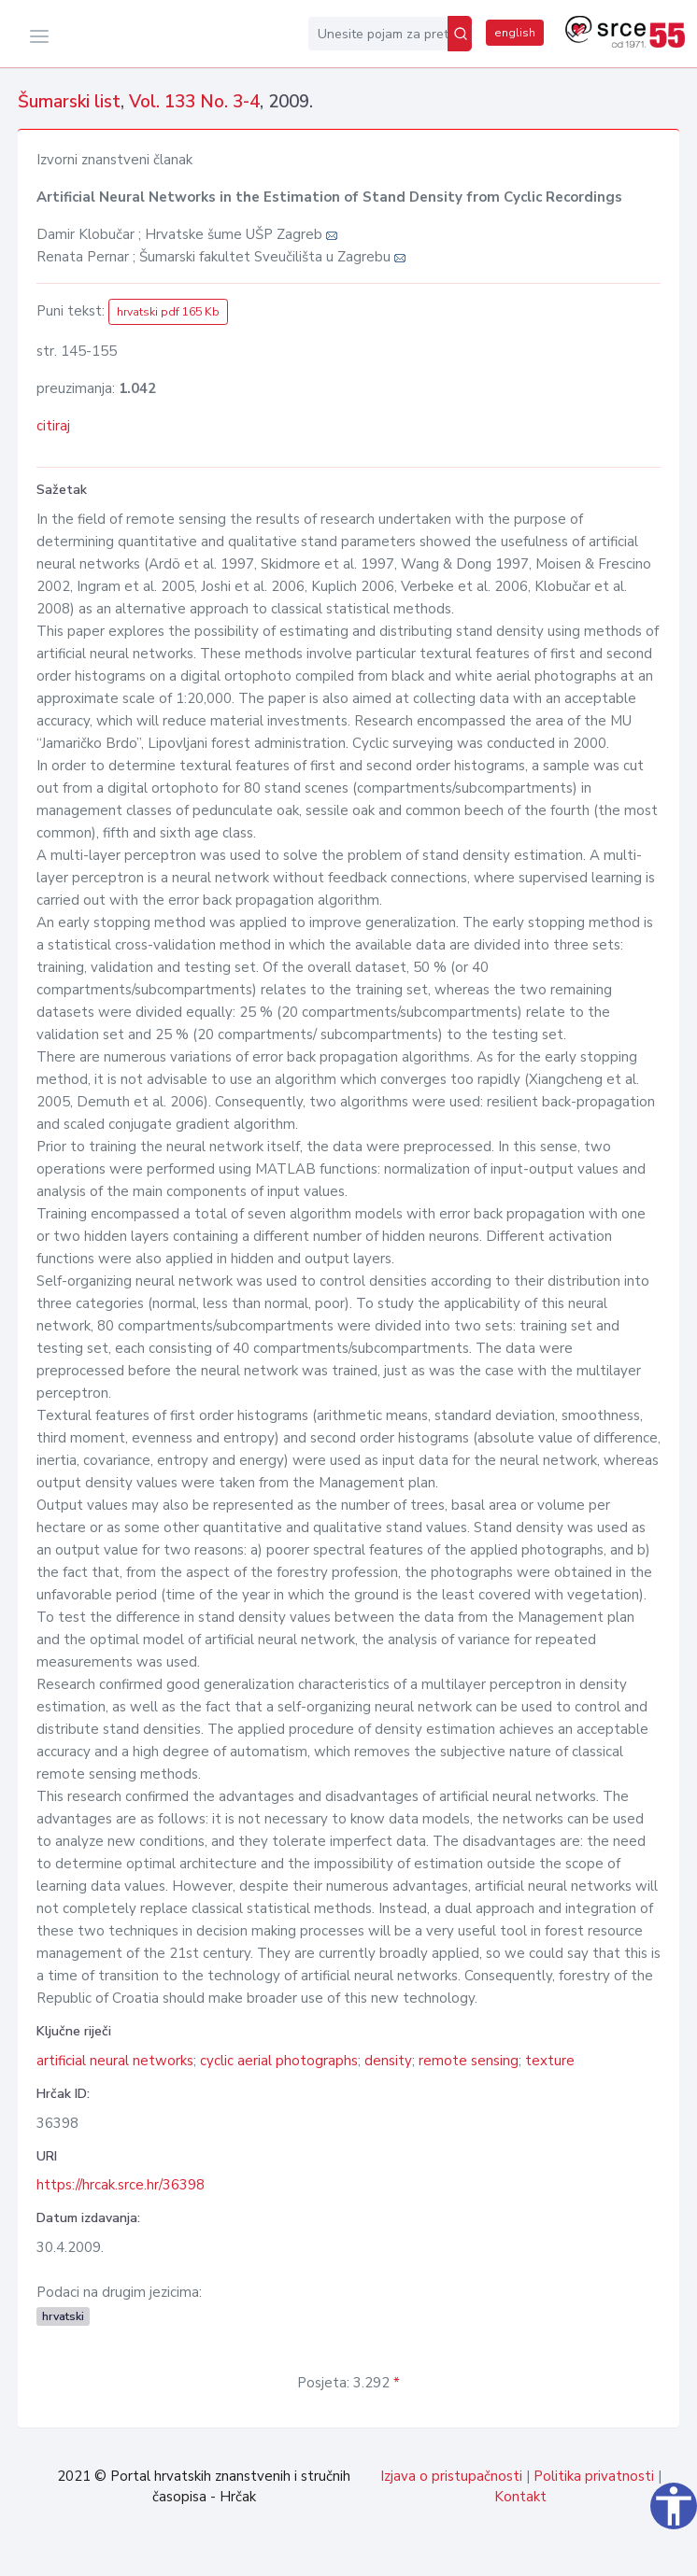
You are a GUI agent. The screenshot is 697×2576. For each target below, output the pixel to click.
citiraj (53, 425)
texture (550, 2060)
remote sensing (469, 2060)
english (514, 32)
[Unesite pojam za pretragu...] (377, 33)
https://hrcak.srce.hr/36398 (120, 2184)
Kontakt (520, 2496)
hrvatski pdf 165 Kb (168, 311)
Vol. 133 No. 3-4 (194, 102)
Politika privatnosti (593, 2476)
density (388, 2060)
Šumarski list (69, 102)
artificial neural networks (114, 2060)
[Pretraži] (460, 33)
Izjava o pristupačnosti (451, 2476)
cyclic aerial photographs (279, 2060)
